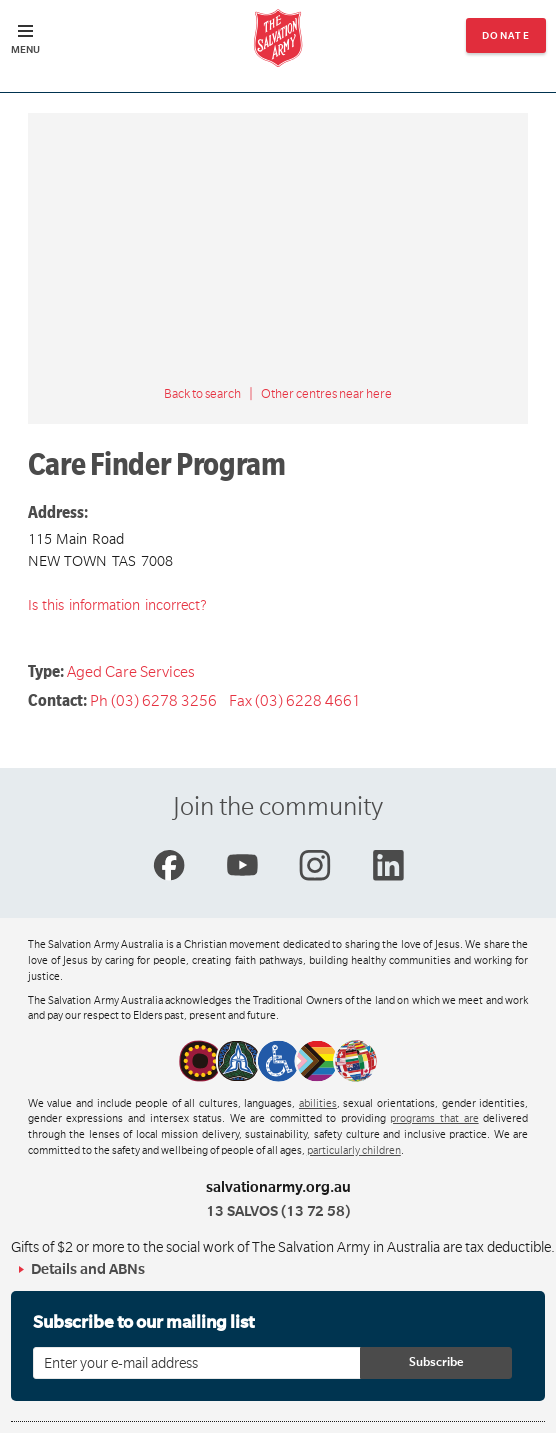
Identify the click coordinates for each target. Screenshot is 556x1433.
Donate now (506, 41)
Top (524, 1407)
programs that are (434, 1119)
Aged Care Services (131, 672)
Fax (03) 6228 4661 (295, 701)
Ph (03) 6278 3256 (153, 701)
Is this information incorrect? (117, 605)
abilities (318, 1104)
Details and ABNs (88, 1269)
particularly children (354, 1151)
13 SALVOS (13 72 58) (278, 1211)
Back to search (202, 394)
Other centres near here (326, 394)
